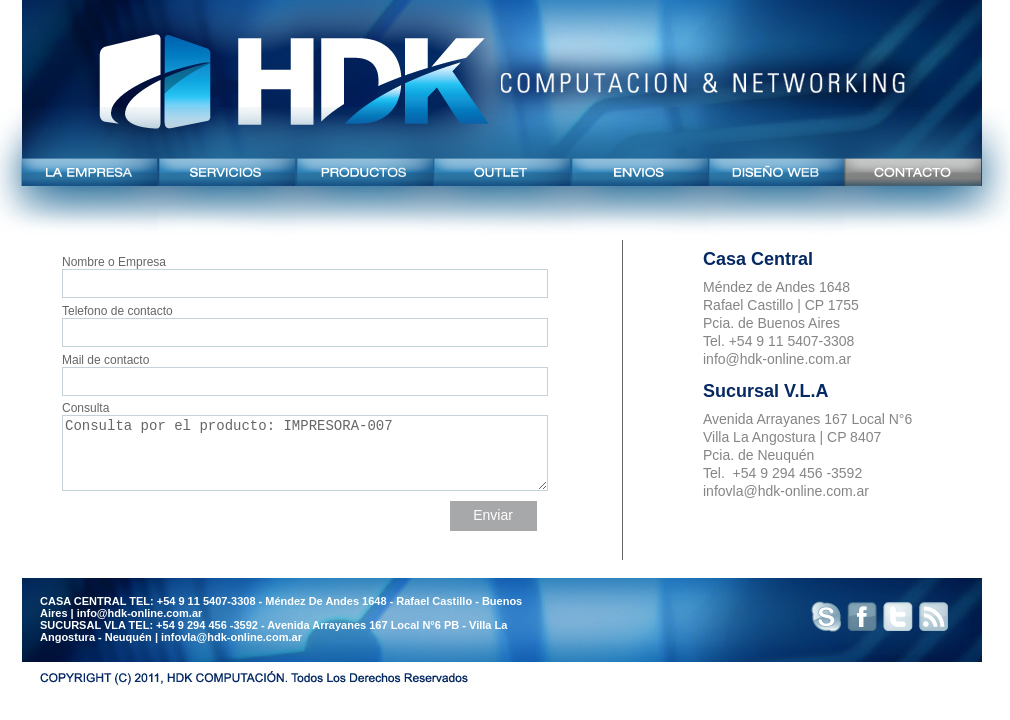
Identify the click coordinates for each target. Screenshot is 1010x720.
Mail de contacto (304, 370)
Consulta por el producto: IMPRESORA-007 (305, 453)
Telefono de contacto (304, 321)
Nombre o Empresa (304, 272)
